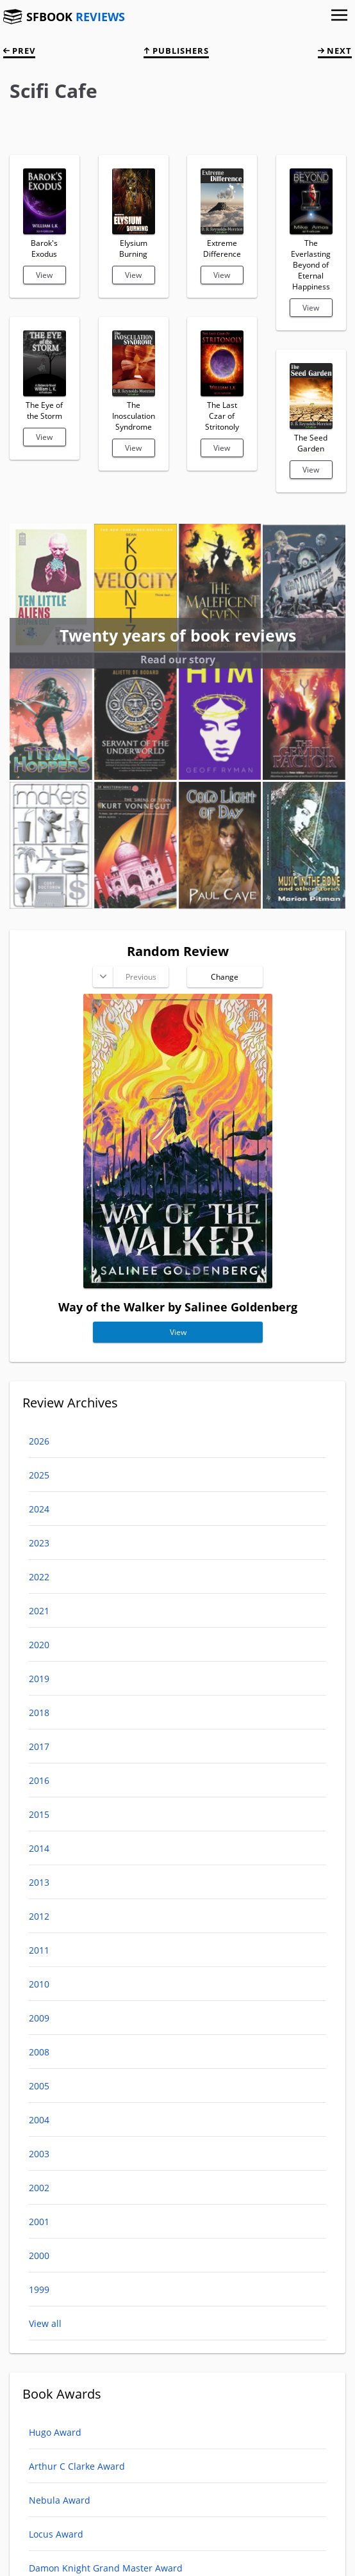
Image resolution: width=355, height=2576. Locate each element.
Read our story (177, 659)
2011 (39, 1950)
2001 (39, 2222)
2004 (39, 2120)
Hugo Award (55, 2432)
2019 (39, 1679)
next (335, 50)
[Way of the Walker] (177, 1284)
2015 (39, 1814)
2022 (39, 1577)
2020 (39, 1645)
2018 (39, 1712)
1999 (39, 2289)
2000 (39, 2255)
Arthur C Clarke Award (77, 2466)
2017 (39, 1746)
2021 (39, 1611)
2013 (39, 1882)
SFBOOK (75, 16)
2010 (39, 1984)
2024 (39, 1509)
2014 (39, 1848)
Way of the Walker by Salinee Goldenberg (177, 1307)
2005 (39, 2086)
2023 (39, 1543)
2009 (39, 2018)
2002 (39, 2188)
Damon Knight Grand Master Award (106, 2568)
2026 (39, 1441)
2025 (39, 1475)
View (44, 275)
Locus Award (56, 2534)
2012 (39, 1916)
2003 (39, 2154)
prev (19, 50)
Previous (140, 976)
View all (45, 2323)
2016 (39, 1780)
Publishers (176, 50)
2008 (39, 2052)
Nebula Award (59, 2500)
